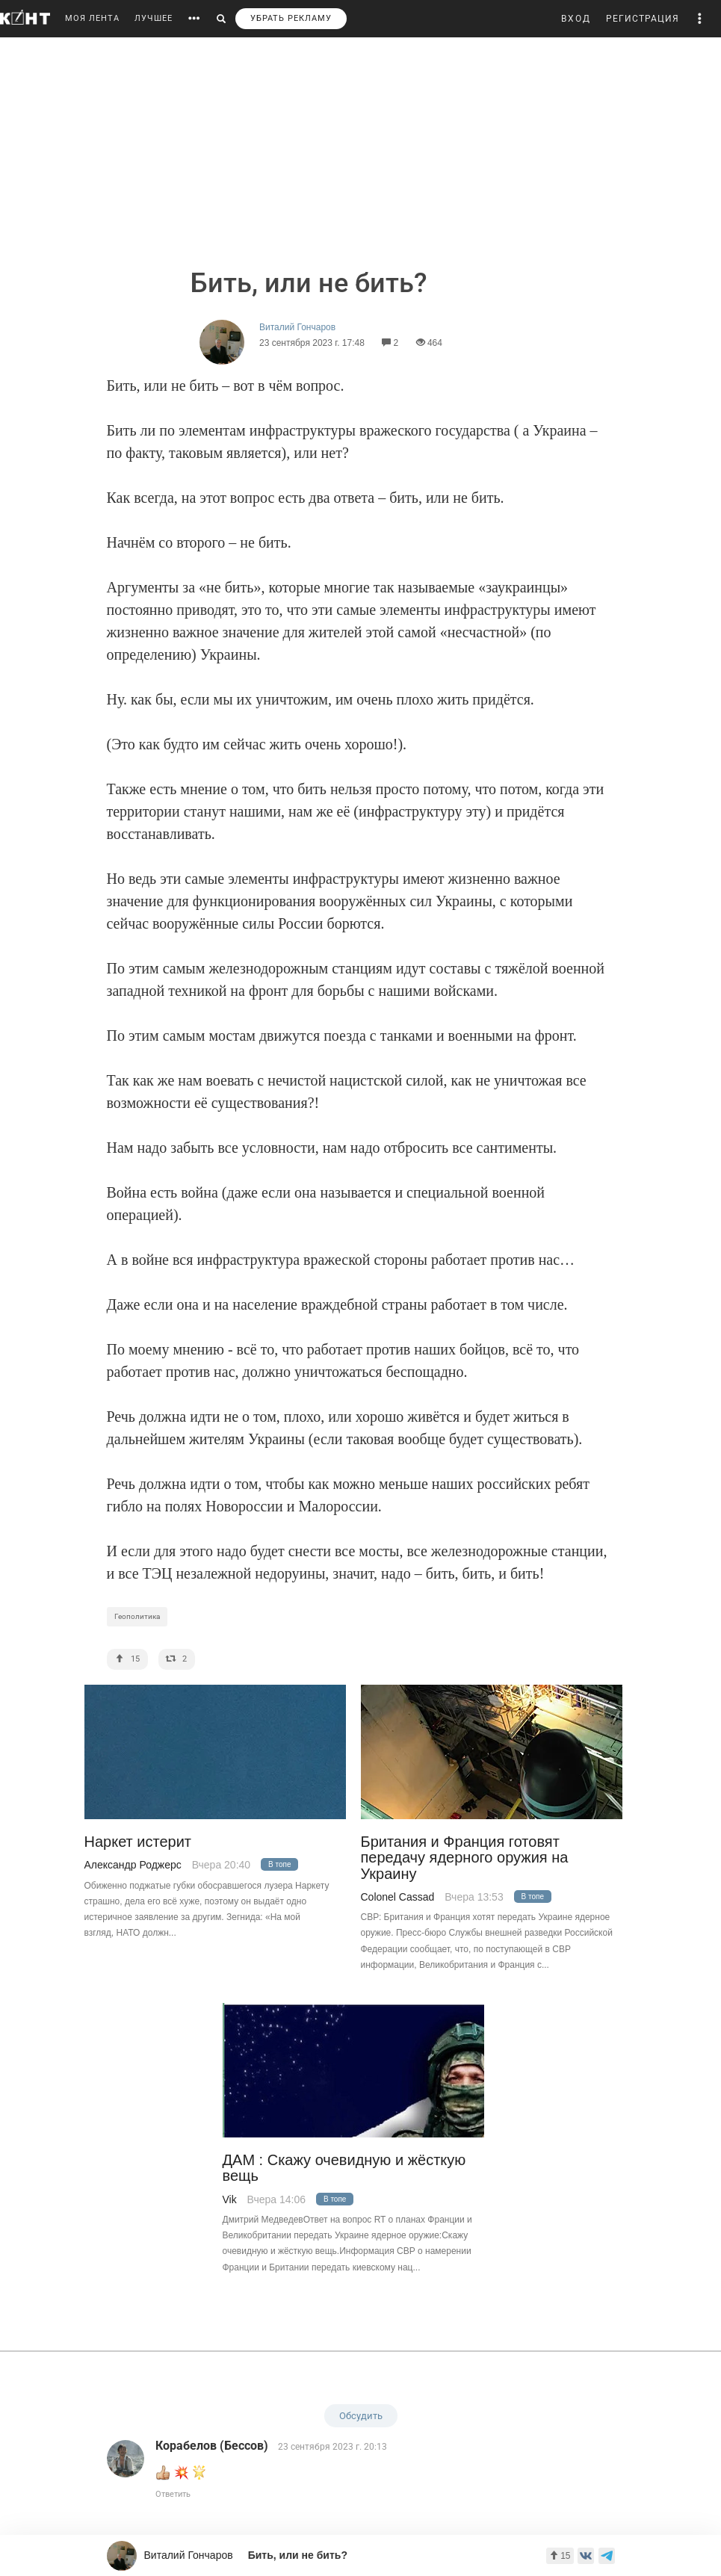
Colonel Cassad (398, 1897)
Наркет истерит (138, 1842)
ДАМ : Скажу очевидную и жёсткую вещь (344, 2168)
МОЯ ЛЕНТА (92, 18)
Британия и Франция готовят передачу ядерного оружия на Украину (465, 1858)
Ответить (173, 2494)
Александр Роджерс (133, 1865)
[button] (700, 18)
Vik (230, 2199)
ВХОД (576, 18)
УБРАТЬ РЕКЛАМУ (291, 18)
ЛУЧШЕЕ (153, 18)
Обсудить (361, 2415)
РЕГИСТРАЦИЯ (642, 18)
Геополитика (137, 1616)
